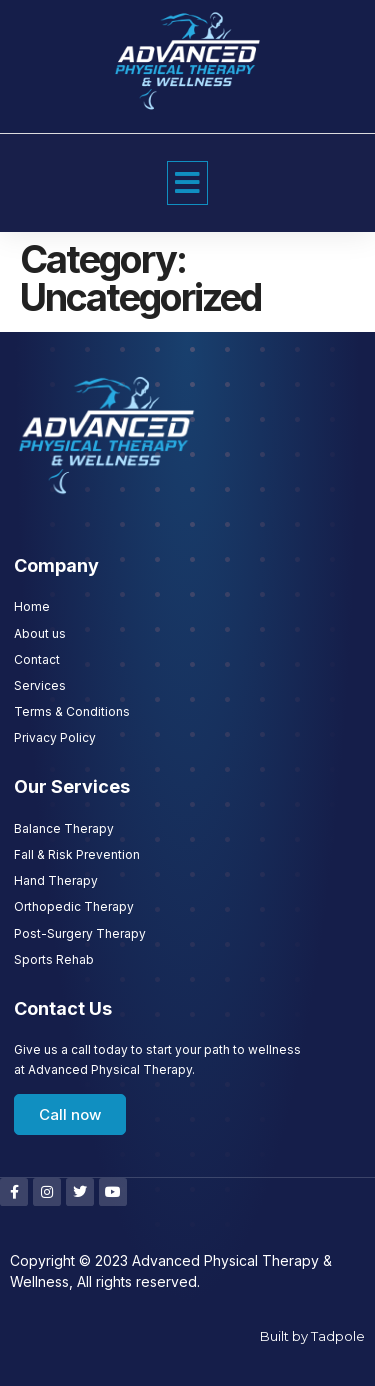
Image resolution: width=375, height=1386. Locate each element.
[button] (187, 183)
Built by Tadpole (312, 1336)
